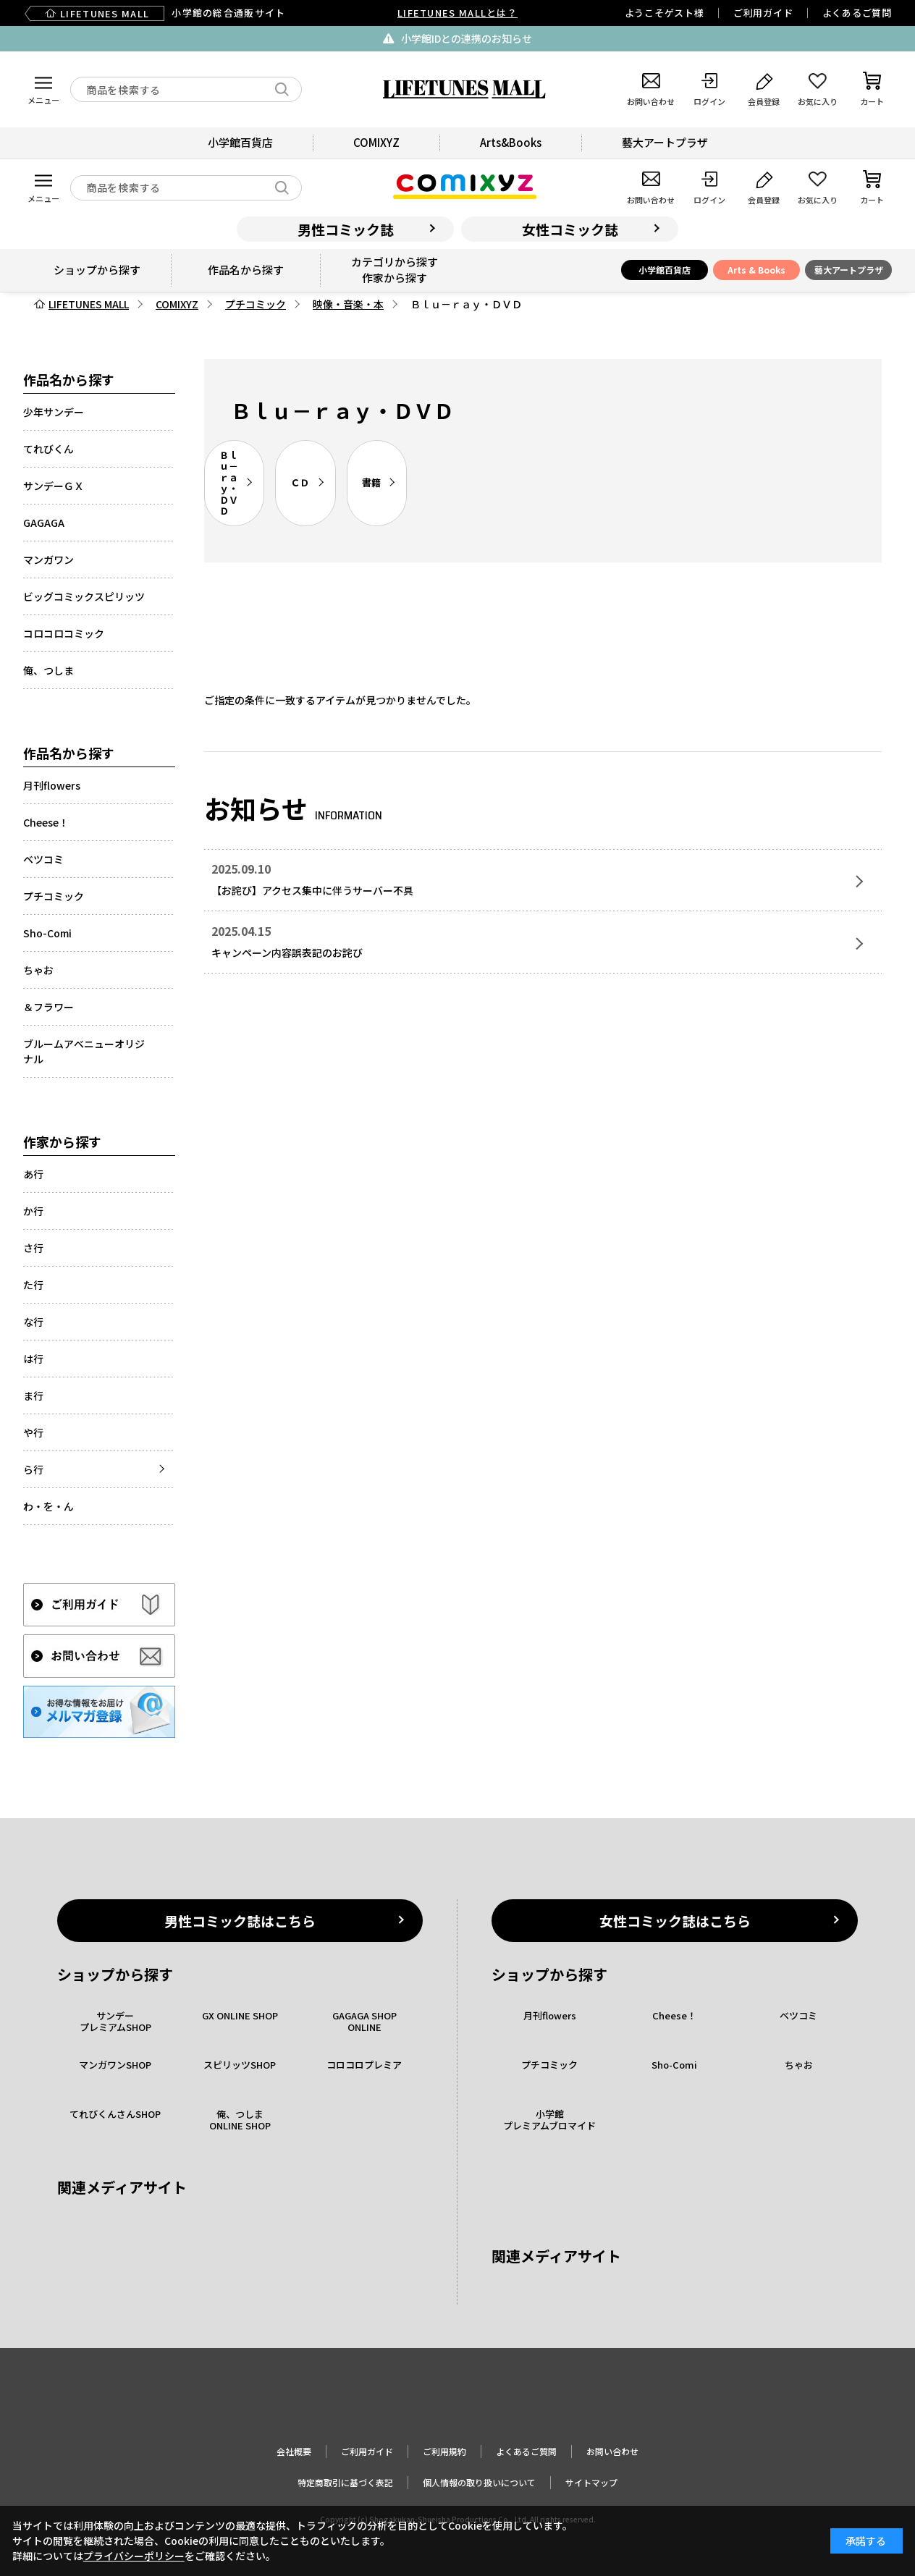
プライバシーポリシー (134, 2555)
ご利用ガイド (763, 13)
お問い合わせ (612, 2451)
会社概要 (294, 2451)
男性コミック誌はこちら (240, 1920)
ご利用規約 (444, 2451)
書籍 (371, 482)
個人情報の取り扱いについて (479, 2482)
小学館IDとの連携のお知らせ (466, 38)
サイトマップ (591, 2482)
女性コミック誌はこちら (675, 1920)
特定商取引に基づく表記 (345, 2482)
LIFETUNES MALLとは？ (457, 13)
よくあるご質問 (857, 13)
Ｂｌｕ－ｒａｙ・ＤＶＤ (228, 483)
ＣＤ (299, 482)
